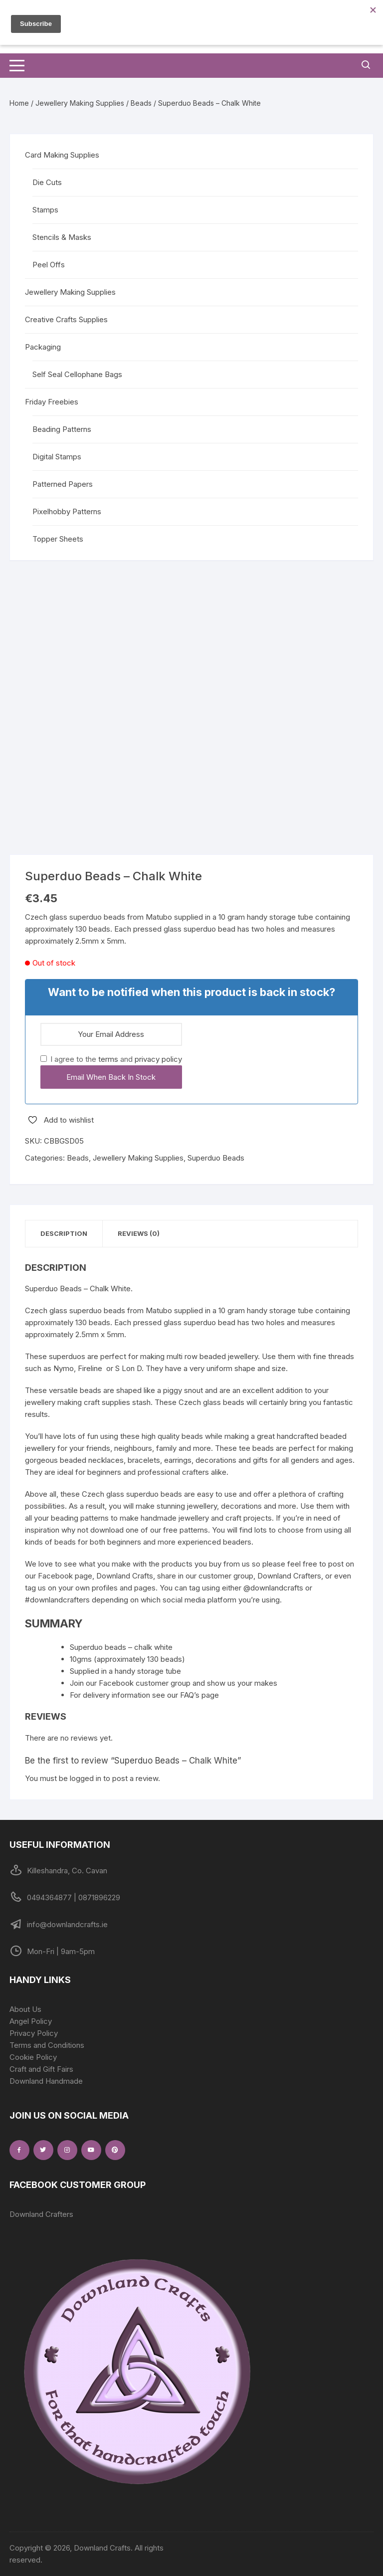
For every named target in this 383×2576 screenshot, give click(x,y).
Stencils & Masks (61, 237)
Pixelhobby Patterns (66, 511)
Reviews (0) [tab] (139, 1233)
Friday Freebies (51, 401)
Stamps (45, 209)
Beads (141, 103)
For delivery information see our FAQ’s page (144, 1695)
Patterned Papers (62, 484)
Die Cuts (47, 182)
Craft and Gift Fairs (41, 2069)
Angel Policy (30, 2021)
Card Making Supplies (62, 155)
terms (108, 1059)
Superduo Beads (216, 1158)
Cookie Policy (33, 2057)
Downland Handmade (46, 2081)
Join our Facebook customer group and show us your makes (173, 1683)
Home (19, 103)
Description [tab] (63, 1233)
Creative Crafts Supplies (66, 319)
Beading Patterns (61, 429)
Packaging (43, 347)
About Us (25, 2009)
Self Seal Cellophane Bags (77, 374)
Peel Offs (48, 264)
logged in (85, 1778)
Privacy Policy (33, 2033)
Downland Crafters (41, 2214)
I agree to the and (111, 1059)
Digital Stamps (56, 456)
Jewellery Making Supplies (79, 103)
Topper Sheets (57, 539)
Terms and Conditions (46, 2045)
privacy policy (158, 1059)
